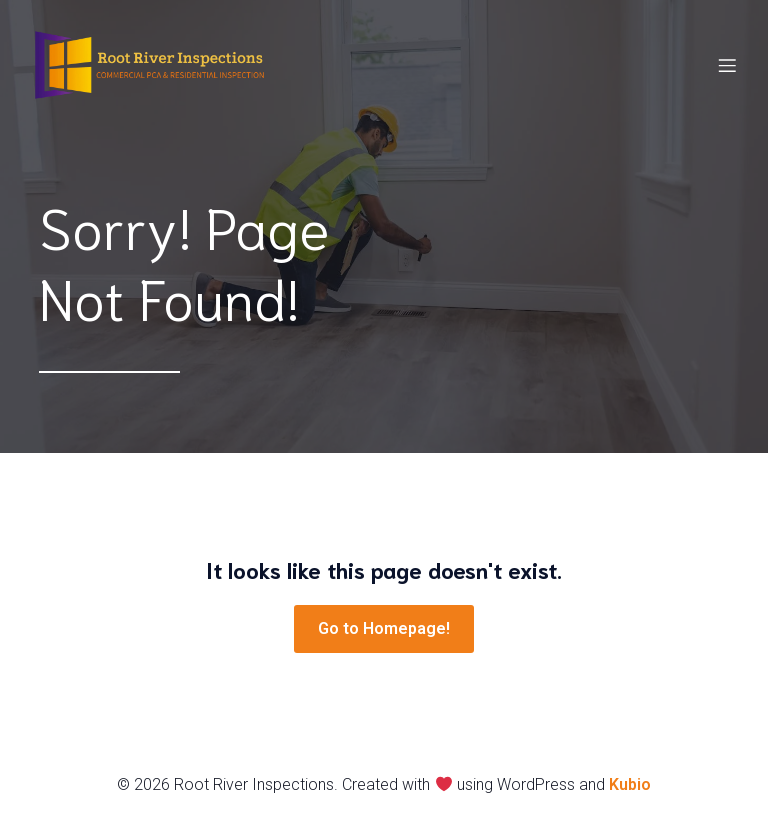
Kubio (630, 784)
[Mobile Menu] (727, 65)
